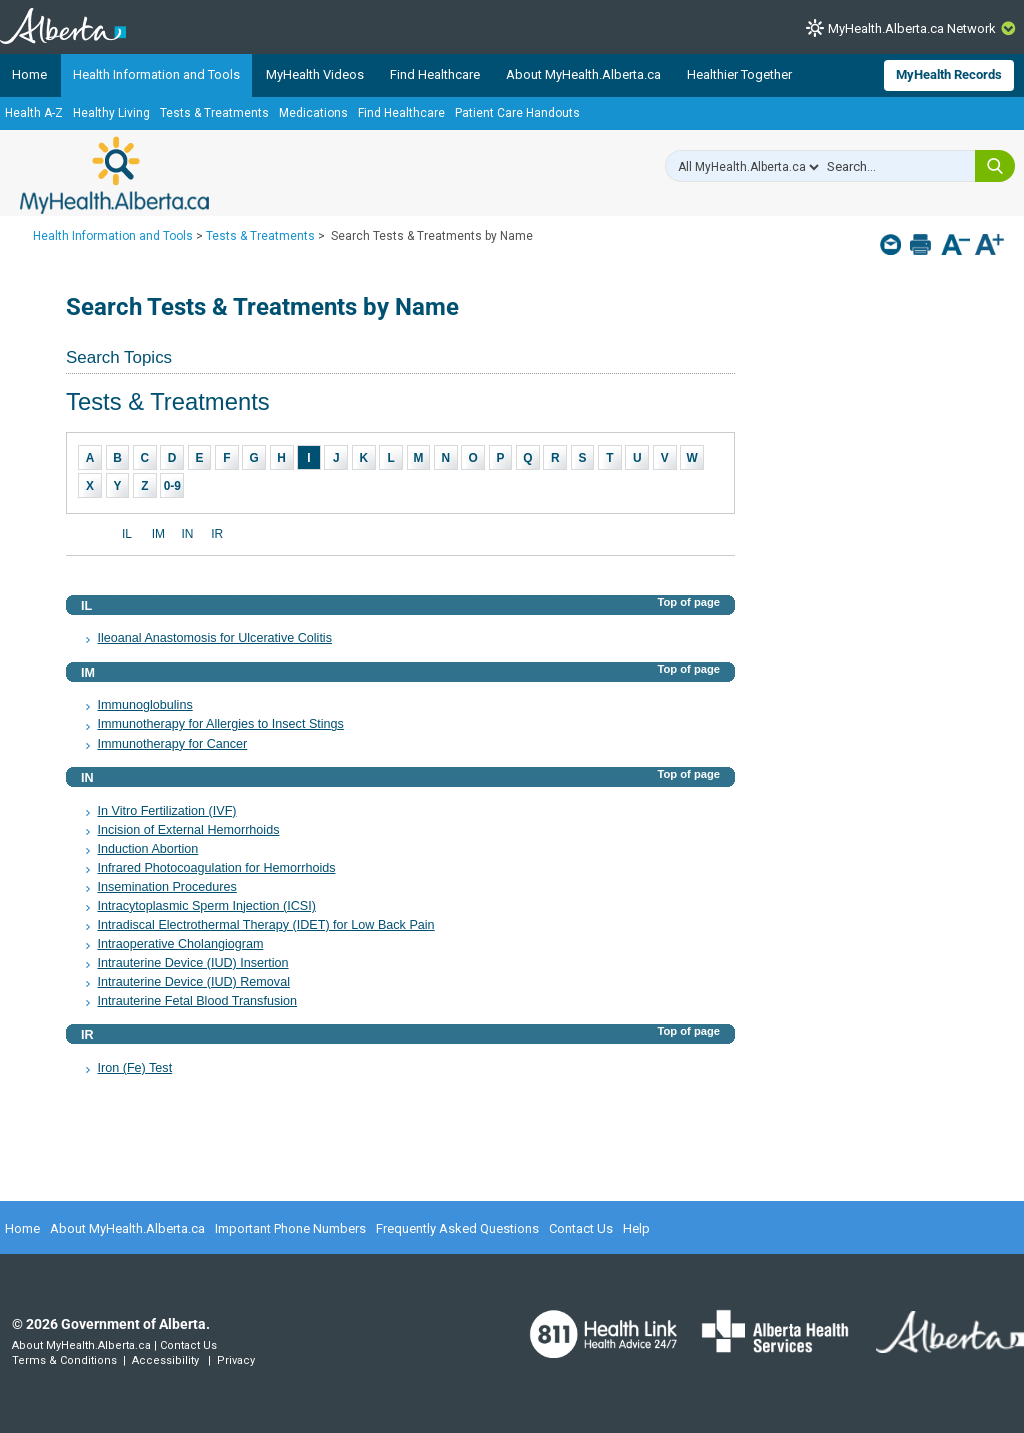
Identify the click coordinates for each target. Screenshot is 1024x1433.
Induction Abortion (147, 849)
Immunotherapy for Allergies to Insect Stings (220, 724)
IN (187, 534)
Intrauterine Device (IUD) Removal (193, 982)
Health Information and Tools (156, 74)
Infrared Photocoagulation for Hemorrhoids (216, 868)
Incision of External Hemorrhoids (188, 830)
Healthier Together (739, 74)
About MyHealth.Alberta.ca (583, 74)
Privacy (236, 1360)
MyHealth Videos (315, 74)
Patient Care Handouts (517, 113)
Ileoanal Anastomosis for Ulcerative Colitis (214, 638)
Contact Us (581, 1228)
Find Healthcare (435, 74)
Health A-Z (34, 113)
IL (127, 534)
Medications (313, 113)
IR (217, 534)
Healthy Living (111, 113)
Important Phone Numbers (290, 1228)
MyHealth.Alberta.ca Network (912, 28)
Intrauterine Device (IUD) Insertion (192, 963)
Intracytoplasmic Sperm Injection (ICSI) (206, 906)
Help (636, 1228)
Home (29, 74)
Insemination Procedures (166, 887)
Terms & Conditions (64, 1360)
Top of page (688, 602)
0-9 (172, 486)
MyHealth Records (949, 74)
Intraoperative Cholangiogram (180, 944)
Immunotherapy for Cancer (172, 744)
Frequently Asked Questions (457, 1228)
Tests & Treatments (214, 113)
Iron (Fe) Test (134, 1068)
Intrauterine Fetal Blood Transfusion (197, 1001)
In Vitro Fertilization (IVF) (166, 811)
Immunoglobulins (144, 705)
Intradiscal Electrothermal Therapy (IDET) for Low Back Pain (265, 925)
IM (158, 534)
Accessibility (165, 1360)
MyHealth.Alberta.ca (114, 175)
